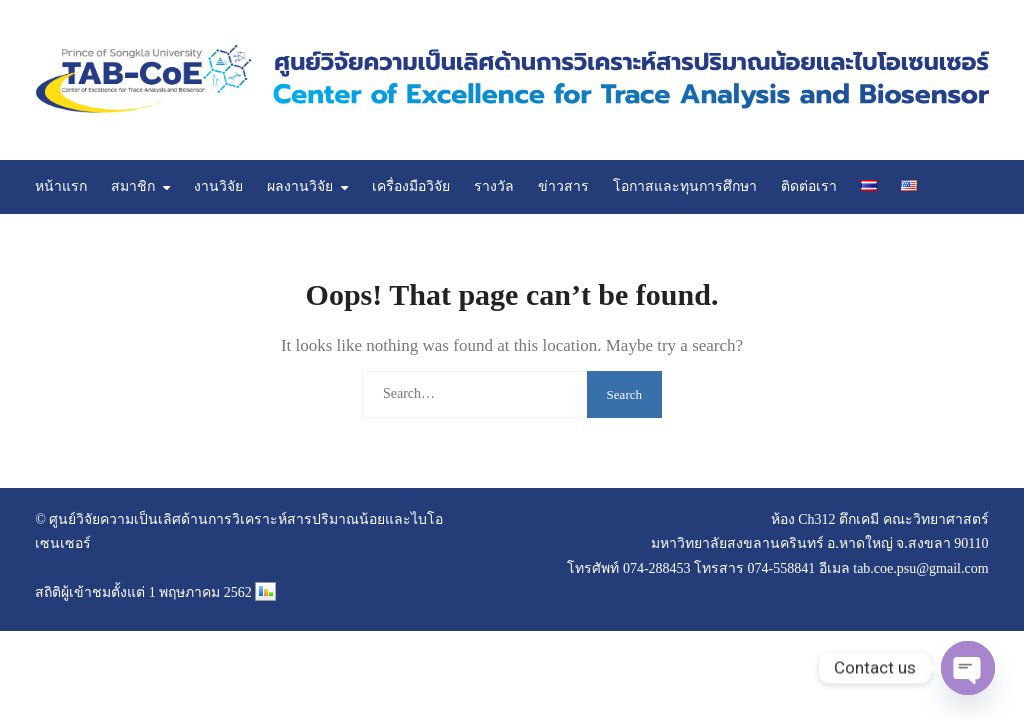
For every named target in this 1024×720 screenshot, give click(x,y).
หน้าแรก (61, 186)
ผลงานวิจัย (300, 186)
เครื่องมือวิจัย (411, 186)
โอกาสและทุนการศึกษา (685, 186)
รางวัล (494, 186)
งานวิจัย (218, 186)
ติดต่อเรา (809, 186)
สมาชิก (133, 186)
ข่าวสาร (563, 186)
